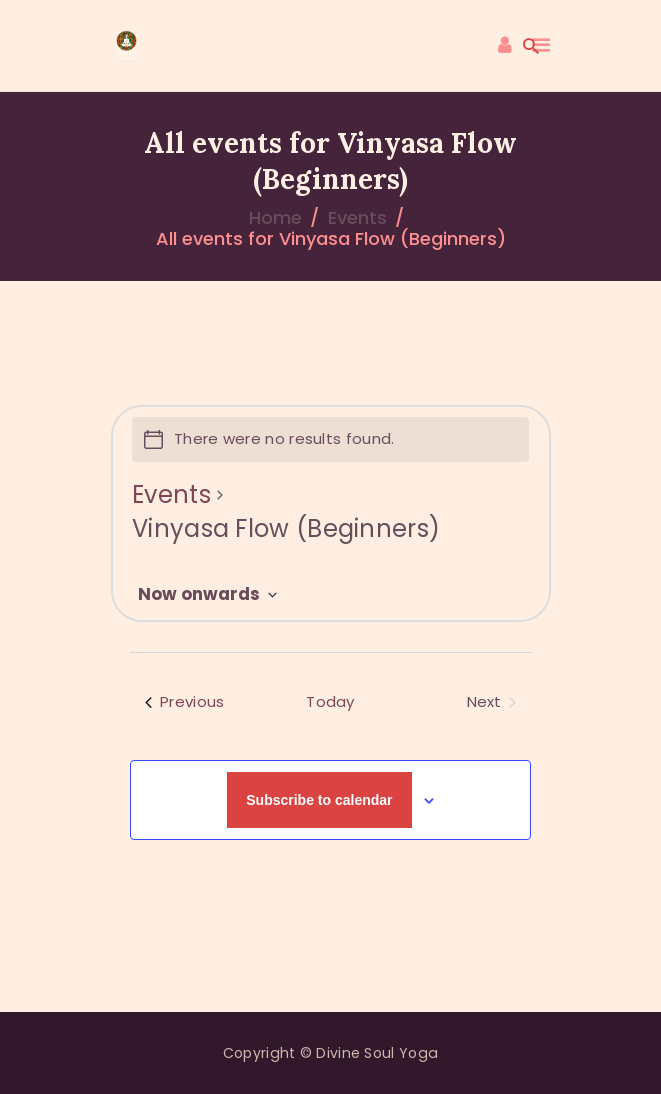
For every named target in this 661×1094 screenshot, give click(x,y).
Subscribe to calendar (319, 800)
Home (275, 217)
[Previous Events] (184, 702)
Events (357, 217)
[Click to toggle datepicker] (207, 595)
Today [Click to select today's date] (330, 701)
